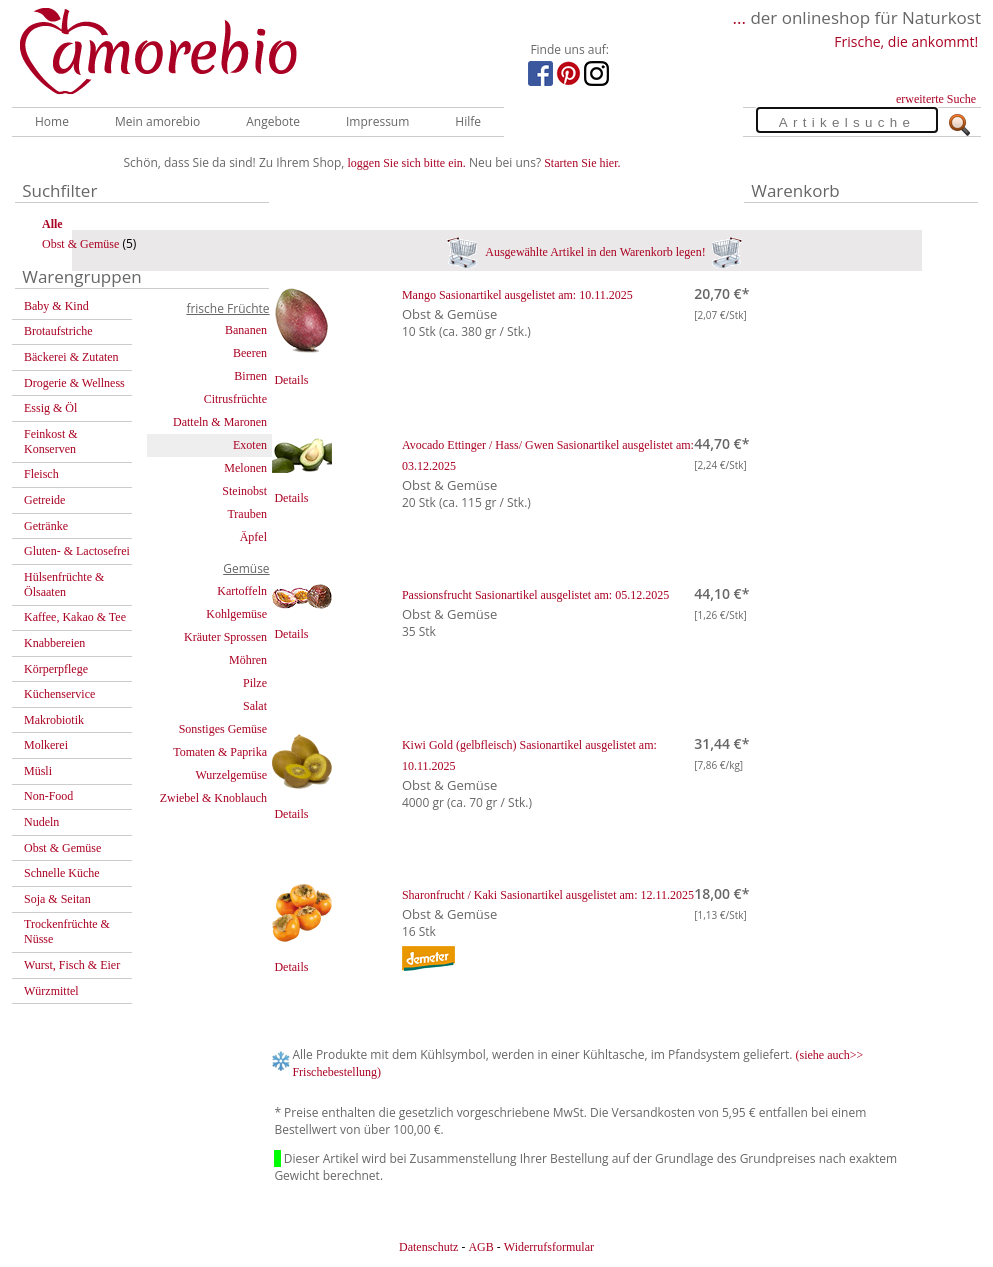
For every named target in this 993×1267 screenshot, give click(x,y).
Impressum (377, 121)
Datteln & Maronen (220, 422)
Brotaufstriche (58, 331)
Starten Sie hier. (582, 163)
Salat (255, 706)
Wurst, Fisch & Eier (72, 965)
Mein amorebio (157, 121)
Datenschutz (428, 1247)
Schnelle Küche (62, 873)
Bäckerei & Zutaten (71, 357)
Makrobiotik (54, 720)
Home (52, 121)
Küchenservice (59, 694)
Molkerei (46, 745)
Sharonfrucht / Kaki (548, 895)
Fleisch (41, 474)
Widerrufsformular (549, 1247)
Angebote (273, 121)
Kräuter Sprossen (225, 637)
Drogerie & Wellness (74, 383)
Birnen (250, 376)
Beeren (250, 353)
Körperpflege (56, 669)
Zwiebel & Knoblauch (213, 798)
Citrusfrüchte (235, 399)
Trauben (247, 514)
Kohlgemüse (236, 614)
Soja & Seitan (57, 899)
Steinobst (244, 491)
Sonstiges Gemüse (223, 729)
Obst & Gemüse (80, 244)
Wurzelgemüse (231, 775)
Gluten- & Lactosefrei (77, 551)
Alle (52, 224)
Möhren (248, 660)
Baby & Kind (56, 306)
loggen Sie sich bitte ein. (407, 163)
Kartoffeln (242, 591)
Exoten (250, 445)
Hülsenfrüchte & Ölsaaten (64, 584)
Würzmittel (51, 991)
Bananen (246, 330)
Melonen (245, 468)
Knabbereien (54, 643)
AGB (480, 1247)
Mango (517, 295)
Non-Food (48, 796)
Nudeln (41, 822)
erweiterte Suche (936, 99)
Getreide (44, 500)
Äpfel (253, 537)
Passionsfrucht (535, 595)
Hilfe (468, 121)
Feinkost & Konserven (51, 441)
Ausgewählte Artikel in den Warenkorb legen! (594, 252)
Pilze (255, 683)
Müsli (38, 771)
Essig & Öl (50, 408)
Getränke (46, 526)
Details (291, 380)
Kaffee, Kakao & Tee (75, 617)
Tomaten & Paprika (220, 752)
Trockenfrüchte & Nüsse (67, 931)
